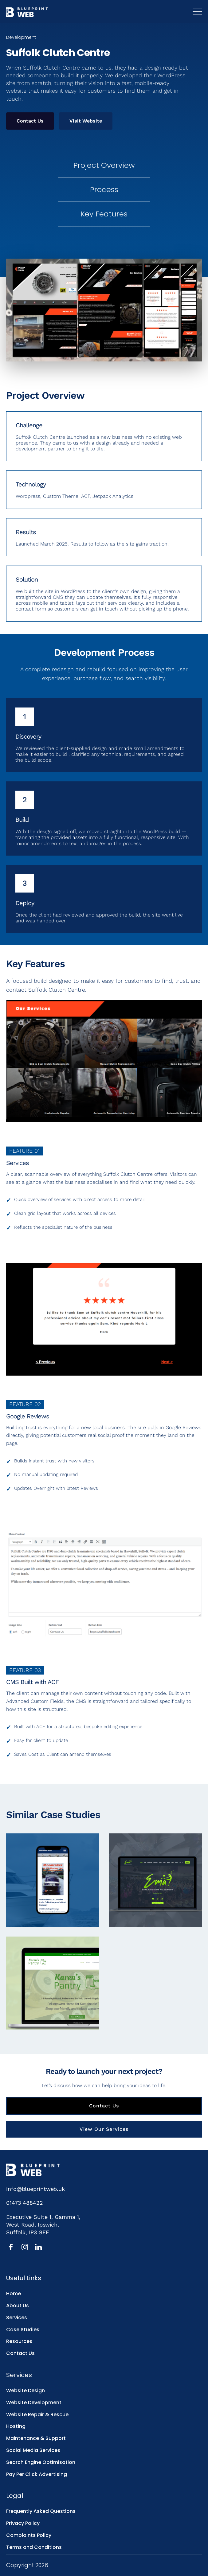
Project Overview (104, 165)
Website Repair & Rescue (37, 2414)
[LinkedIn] (38, 2246)
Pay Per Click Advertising (36, 2474)
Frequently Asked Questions (41, 2511)
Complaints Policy (28, 2535)
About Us (17, 2305)
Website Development (33, 2402)
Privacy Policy (23, 2523)
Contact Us (30, 121)
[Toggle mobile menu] (197, 11)
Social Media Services (33, 2450)
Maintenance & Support (36, 2438)
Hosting (16, 2426)
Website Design (25, 2390)
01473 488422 (24, 2202)
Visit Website (85, 121)
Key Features (104, 214)
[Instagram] (24, 2246)
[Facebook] (10, 2246)
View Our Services (104, 2129)
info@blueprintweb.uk (35, 2189)
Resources (19, 2341)
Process (104, 189)
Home (13, 2293)
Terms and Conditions (34, 2547)
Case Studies (22, 2329)
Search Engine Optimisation (40, 2462)
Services (16, 2317)
